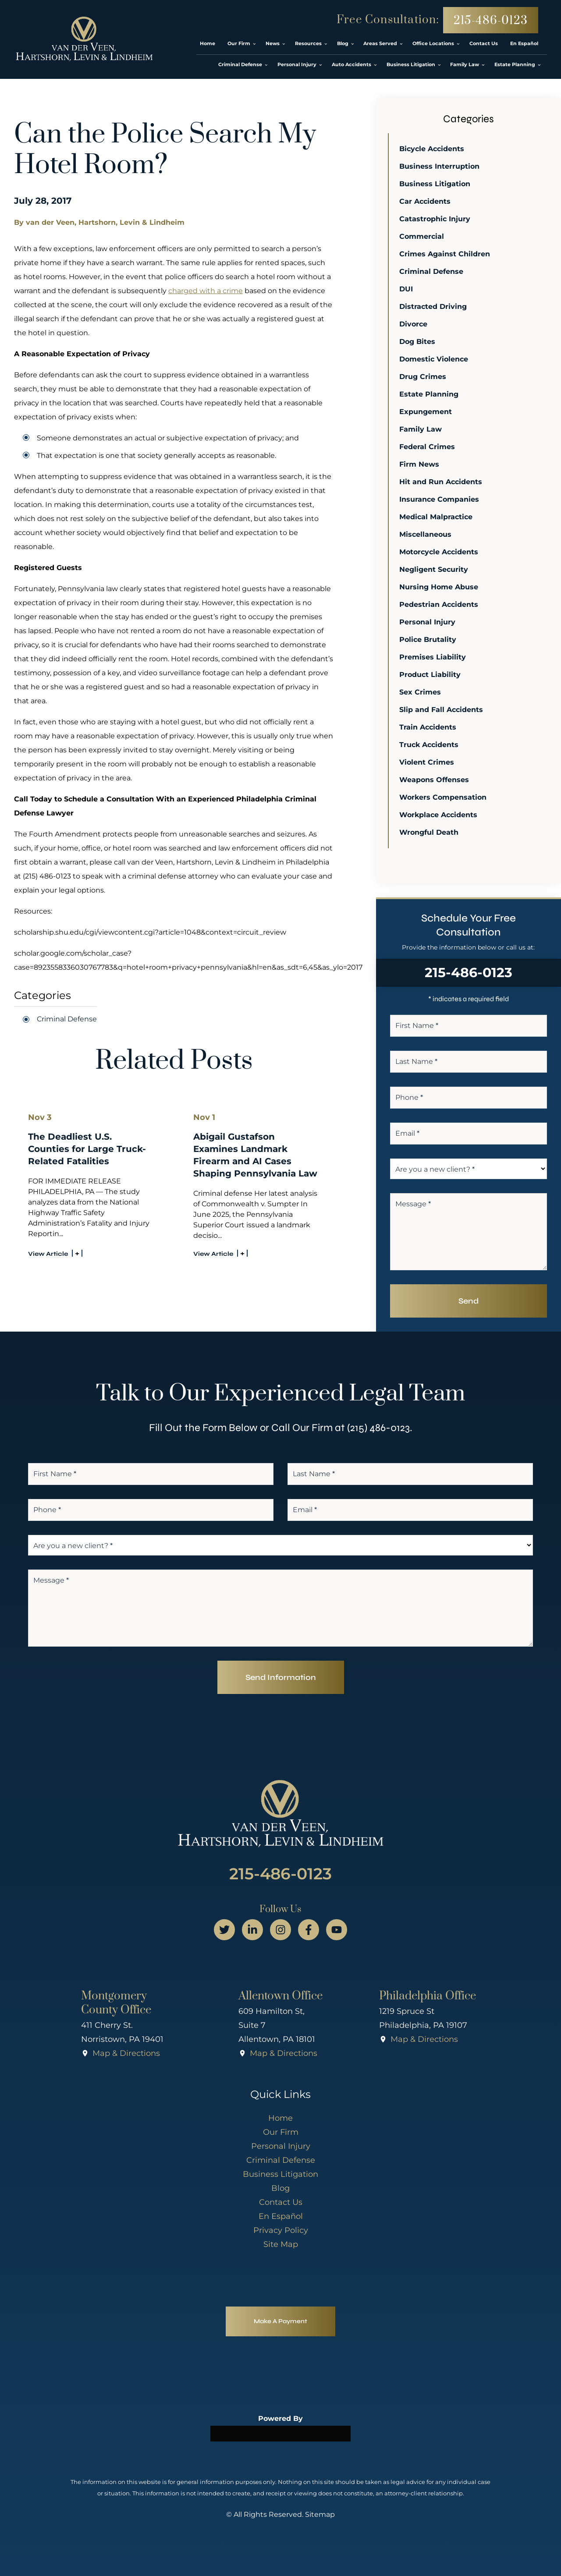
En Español (281, 2216)
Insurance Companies (440, 499)
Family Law (422, 429)
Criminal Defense (67, 1019)
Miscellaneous (427, 534)
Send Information (280, 1677)
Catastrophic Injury (436, 219)
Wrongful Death (430, 832)
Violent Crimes (428, 762)
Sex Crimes (421, 692)
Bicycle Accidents (433, 149)
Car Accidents (426, 201)
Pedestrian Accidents (440, 604)
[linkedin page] (252, 1929)
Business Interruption (441, 166)
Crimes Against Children (446, 254)
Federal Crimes (428, 447)
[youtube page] (336, 1929)
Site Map (280, 2244)
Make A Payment (280, 2321)
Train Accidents (429, 727)
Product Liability (431, 674)
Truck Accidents (430, 745)
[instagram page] (280, 1929)
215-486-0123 (491, 21)
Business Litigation (436, 184)
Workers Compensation (444, 797)
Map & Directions (126, 2053)
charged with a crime (205, 291)
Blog (280, 2188)
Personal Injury (429, 622)
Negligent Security (435, 569)
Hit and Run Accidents (442, 482)
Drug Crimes (424, 376)
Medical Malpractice (437, 517)
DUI (407, 289)
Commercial (423, 236)
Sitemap (320, 2514)
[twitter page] (224, 1929)
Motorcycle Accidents (440, 552)
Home (280, 2118)
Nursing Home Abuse (440, 587)
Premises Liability (434, 657)
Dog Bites (419, 341)
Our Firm (280, 2132)
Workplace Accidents (440, 815)
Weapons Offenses (435, 780)
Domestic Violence (435, 359)
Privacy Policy (280, 2230)
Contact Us (280, 2202)
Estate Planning (430, 394)
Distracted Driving (434, 306)
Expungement (427, 411)
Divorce (415, 324)
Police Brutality (429, 639)
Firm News (420, 464)
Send (468, 1301)
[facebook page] (308, 1929)
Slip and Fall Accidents (442, 709)
